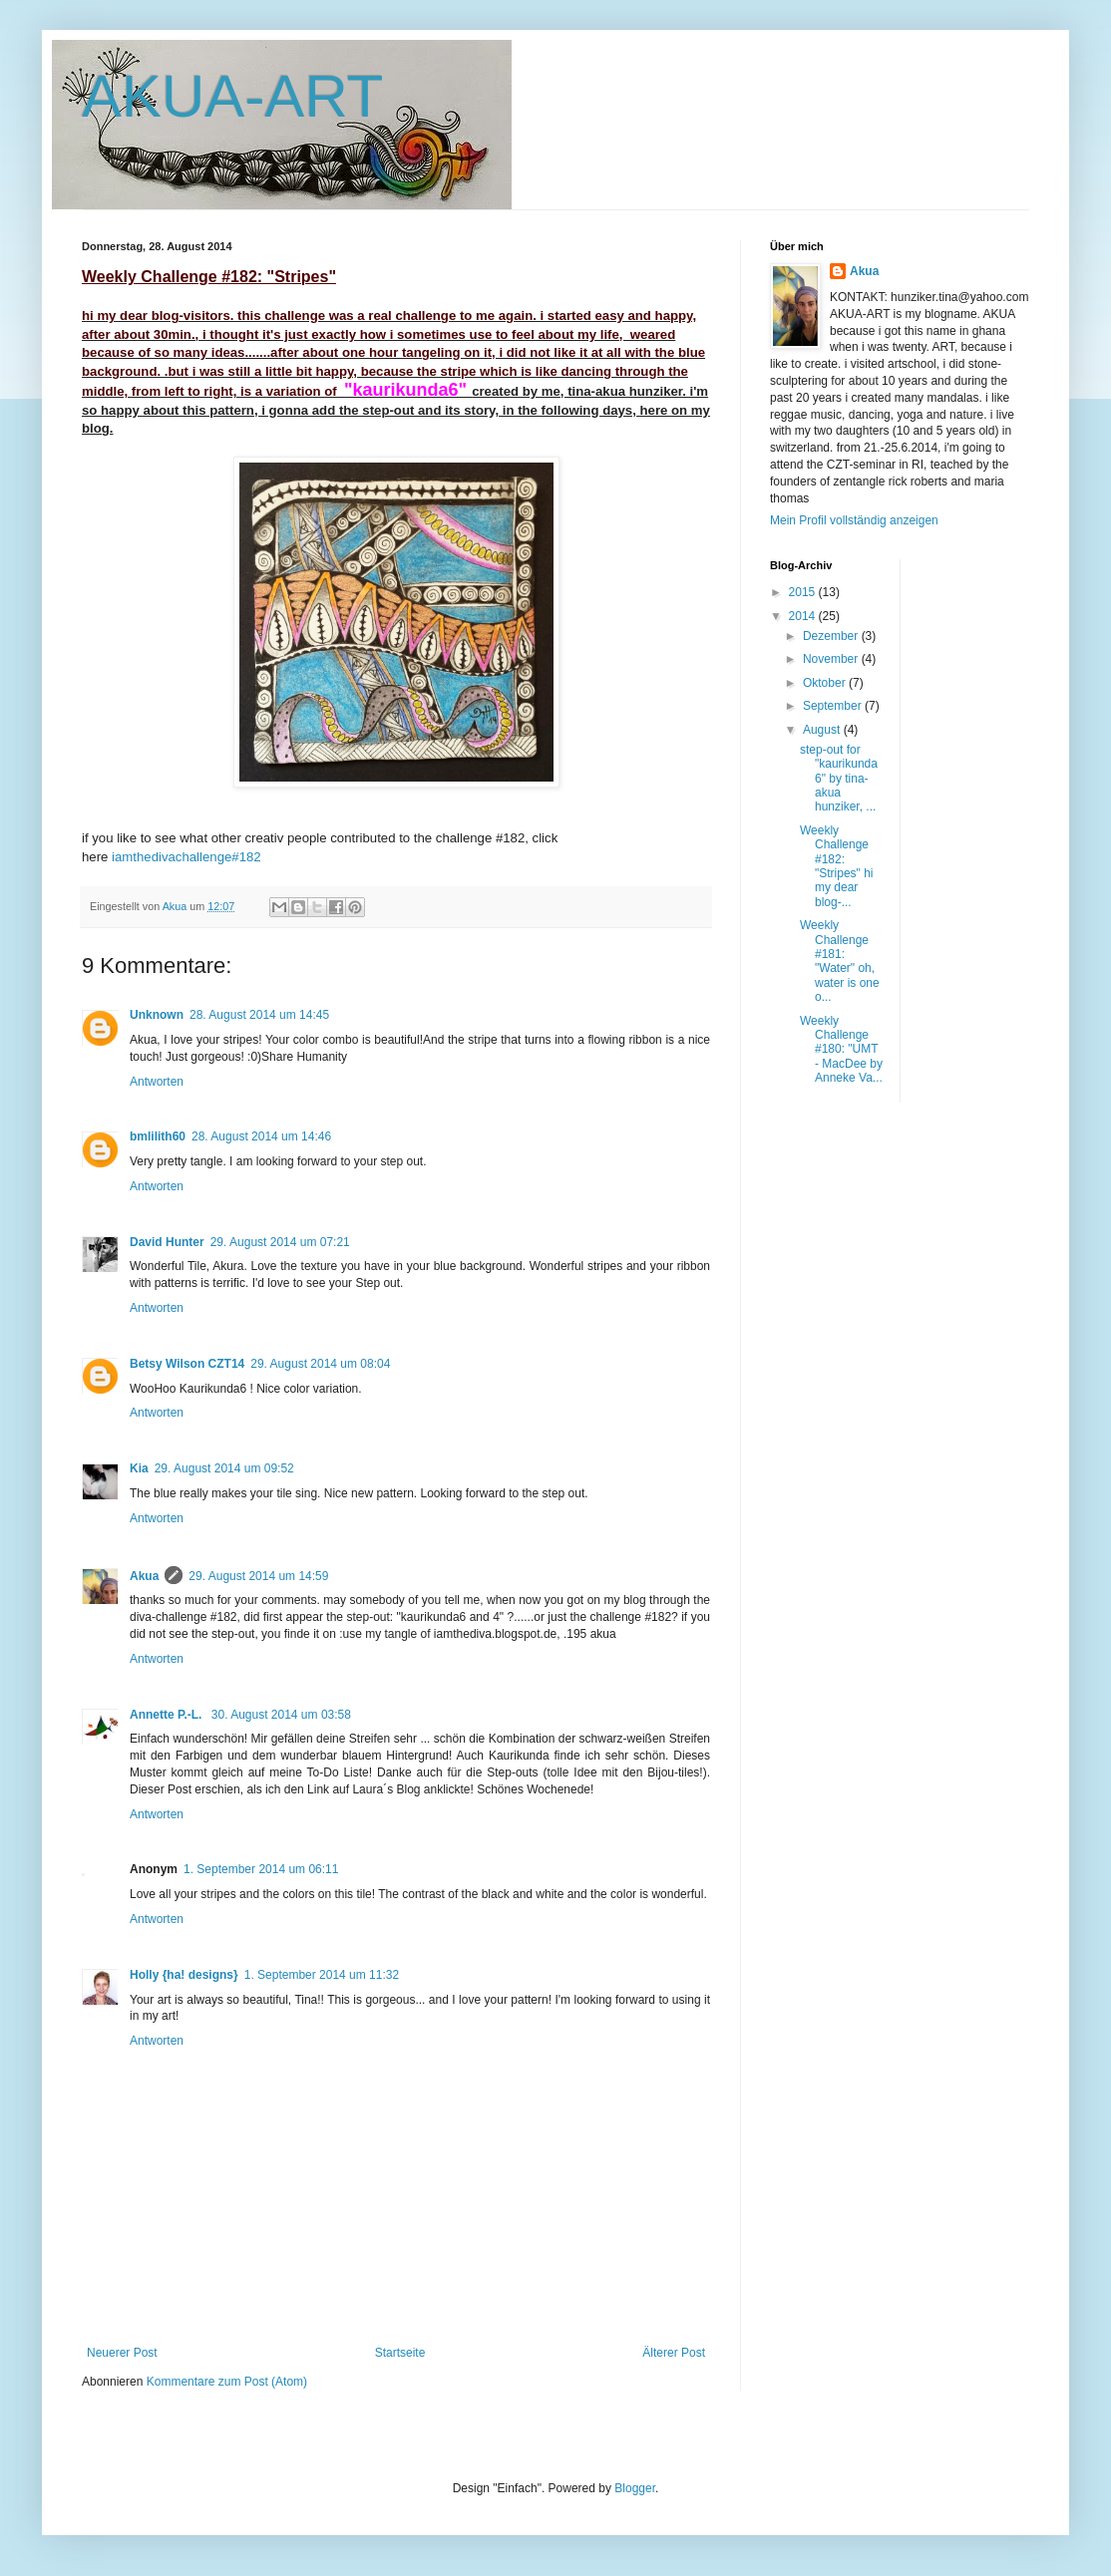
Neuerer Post (122, 2353)
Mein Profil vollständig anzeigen (854, 520)
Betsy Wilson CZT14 (187, 1364)
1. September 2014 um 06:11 (261, 1869)
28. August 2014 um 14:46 (261, 1136)
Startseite (400, 2353)
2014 (804, 616)
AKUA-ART (232, 96)
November (832, 659)
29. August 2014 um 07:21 (280, 1242)
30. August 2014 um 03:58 (281, 1715)
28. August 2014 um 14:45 (259, 1015)
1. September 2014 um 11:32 (321, 1975)
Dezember (832, 636)
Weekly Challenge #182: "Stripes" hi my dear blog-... (837, 866)
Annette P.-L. (167, 1715)
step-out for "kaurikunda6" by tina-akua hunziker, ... (839, 778)
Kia (139, 1468)
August (823, 730)
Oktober (826, 683)
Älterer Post (673, 2353)
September (834, 706)
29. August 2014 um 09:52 (224, 1468)
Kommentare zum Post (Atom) (227, 2382)
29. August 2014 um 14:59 (258, 1576)
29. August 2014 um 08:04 (320, 1364)
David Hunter (167, 1242)
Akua (144, 1576)
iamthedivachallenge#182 (186, 856)
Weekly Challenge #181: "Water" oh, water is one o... (840, 961)
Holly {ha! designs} (184, 1975)
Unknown (157, 1015)
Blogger (634, 2488)
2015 (804, 592)
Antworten (157, 1082)
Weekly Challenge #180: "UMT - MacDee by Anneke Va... (841, 1050)
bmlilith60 (157, 1136)
